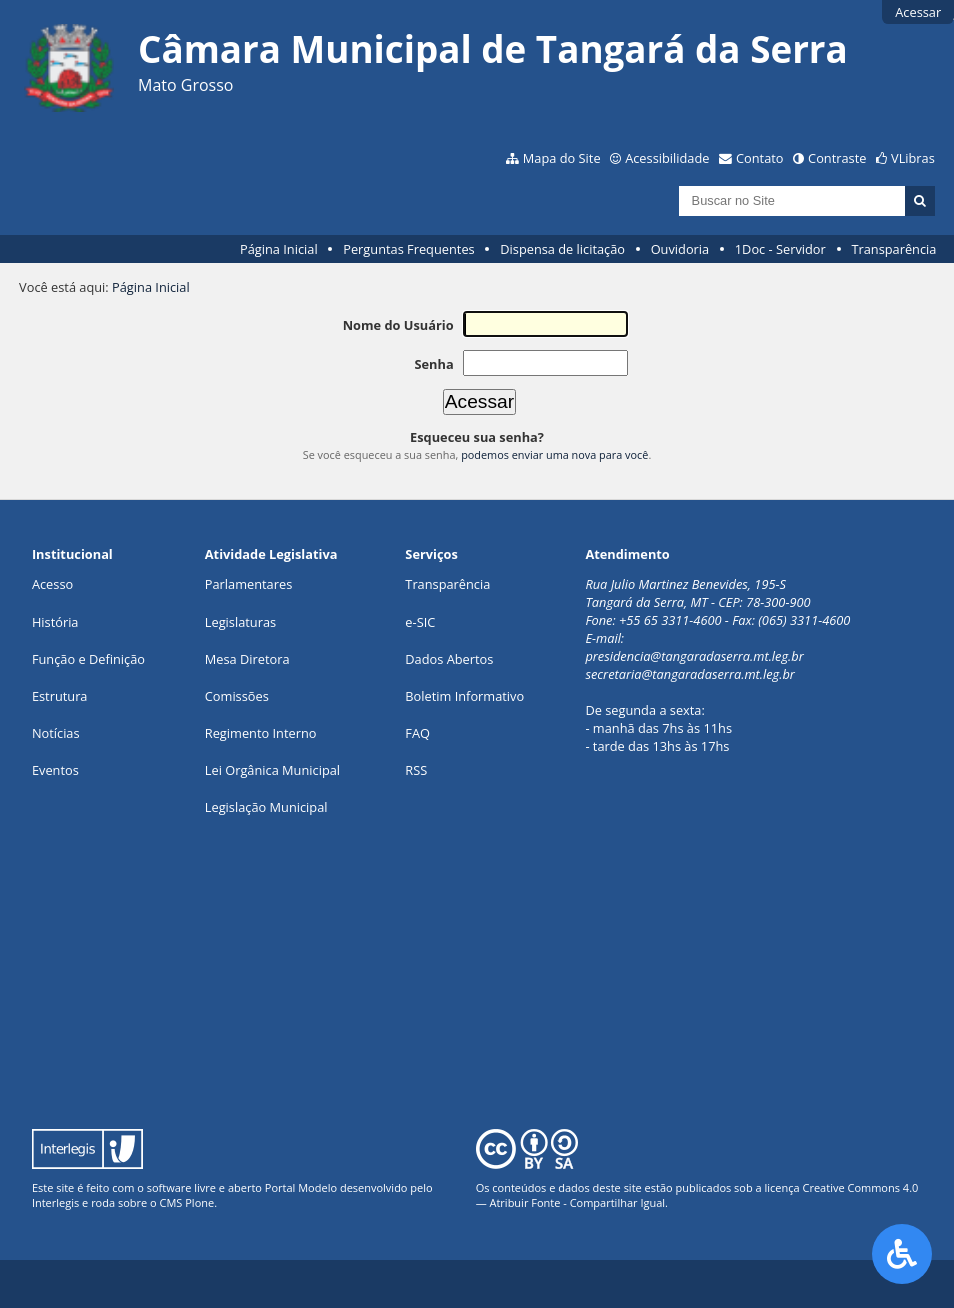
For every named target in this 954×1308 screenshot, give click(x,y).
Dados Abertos (449, 659)
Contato (760, 158)
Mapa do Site (562, 158)
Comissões (237, 696)
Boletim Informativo (464, 696)
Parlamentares (248, 584)
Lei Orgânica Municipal (272, 770)
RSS (416, 770)
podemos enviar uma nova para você (554, 454)
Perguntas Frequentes (408, 249)
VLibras (913, 158)
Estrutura (60, 696)
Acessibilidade (667, 158)
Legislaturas (240, 622)
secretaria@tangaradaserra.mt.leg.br (690, 674)
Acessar (918, 12)
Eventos (55, 770)
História (55, 622)
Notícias (56, 733)
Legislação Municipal (266, 807)
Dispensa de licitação (562, 249)
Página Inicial (279, 249)
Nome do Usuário (398, 325)
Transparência (893, 249)
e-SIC (420, 622)
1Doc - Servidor (780, 249)
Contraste (837, 158)
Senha (433, 364)
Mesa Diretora (247, 659)
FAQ (417, 733)
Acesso (52, 584)
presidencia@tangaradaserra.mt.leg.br (694, 656)
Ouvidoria (680, 249)
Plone (199, 1202)
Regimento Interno (261, 733)
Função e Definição (88, 659)
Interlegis (55, 1202)
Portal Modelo (301, 1187)
